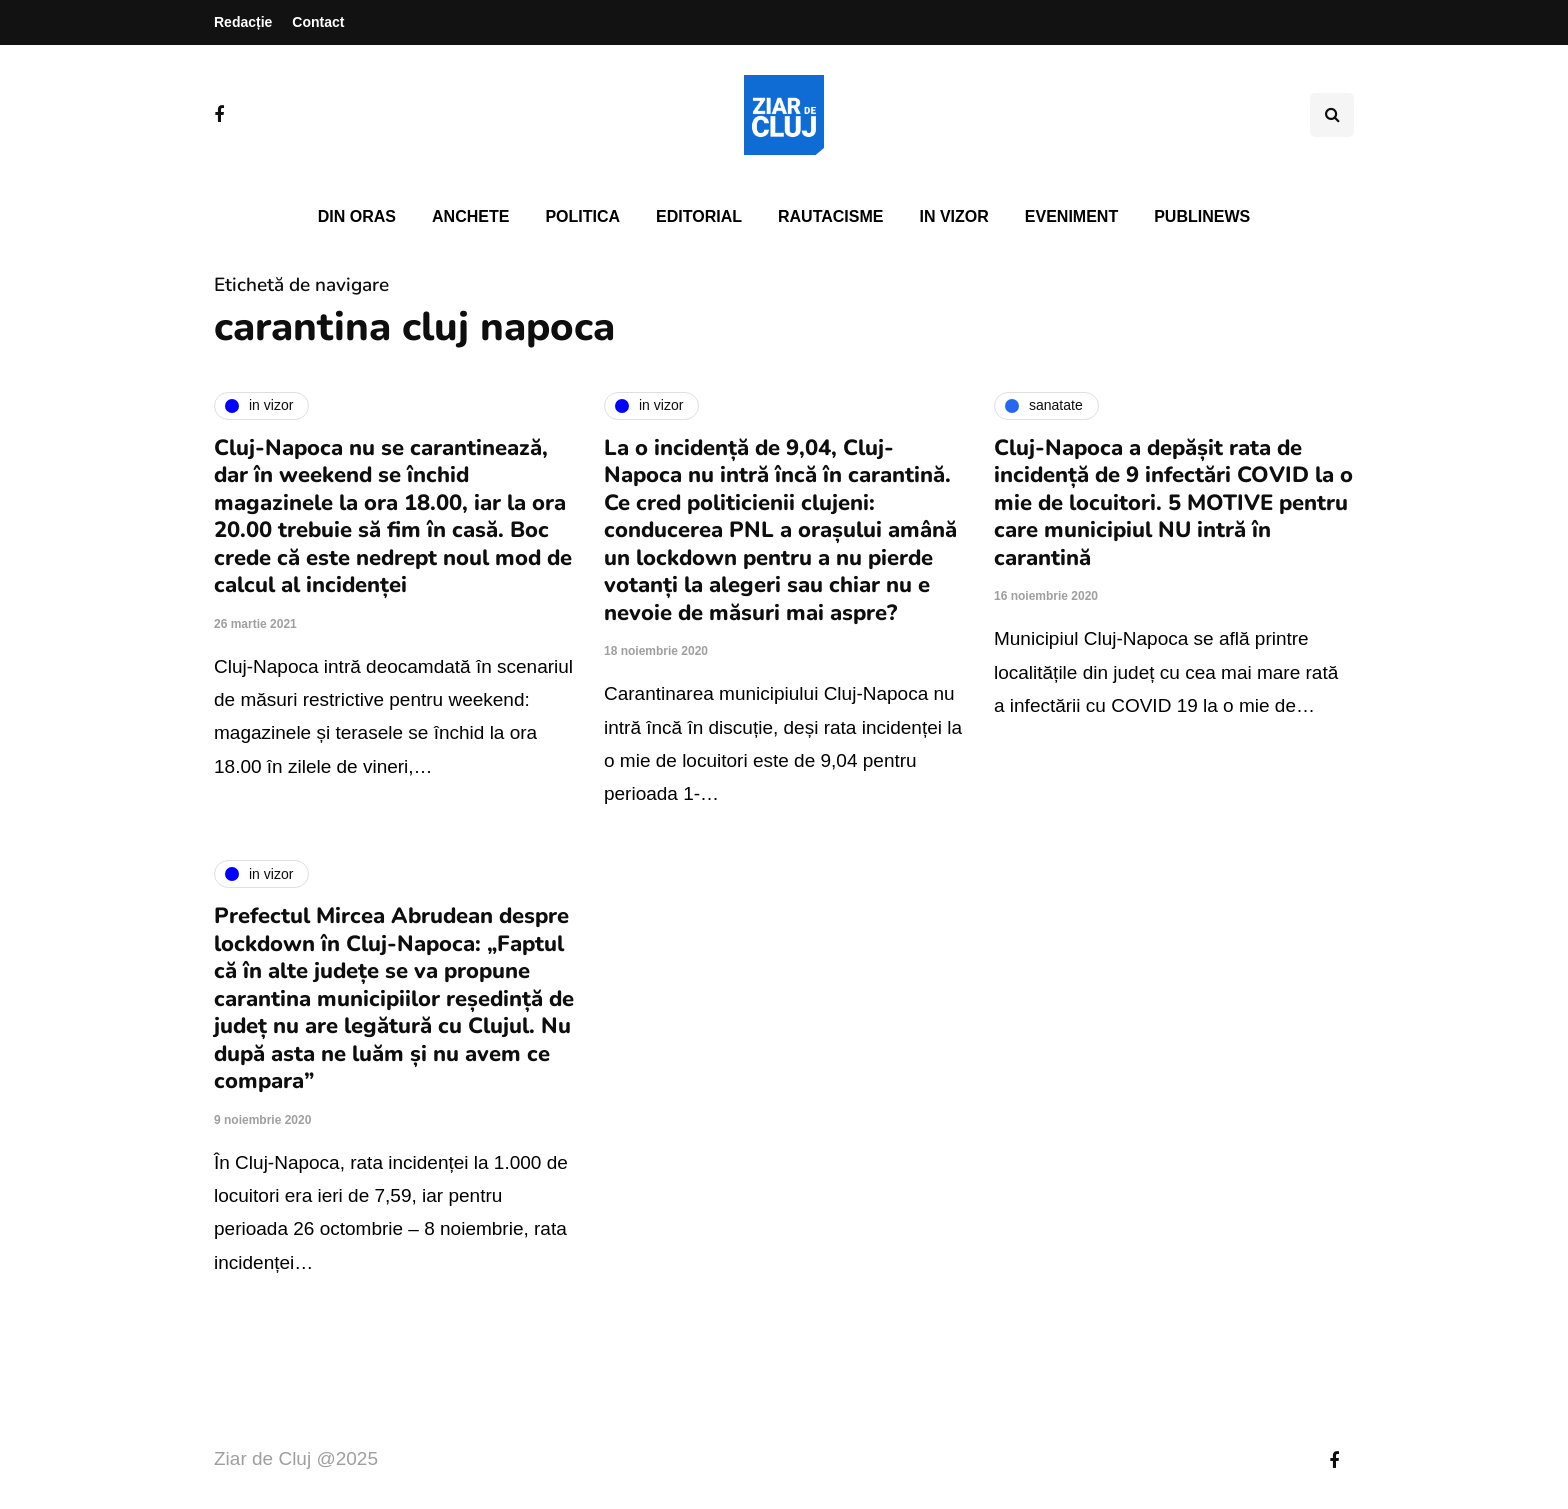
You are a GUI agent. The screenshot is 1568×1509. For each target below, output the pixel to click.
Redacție (243, 22)
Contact (318, 22)
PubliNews (1202, 216)
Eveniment (1071, 216)
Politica (582, 216)
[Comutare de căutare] (1332, 115)
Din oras (357, 216)
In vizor (953, 216)
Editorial (699, 216)
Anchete (470, 216)
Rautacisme (830, 216)
